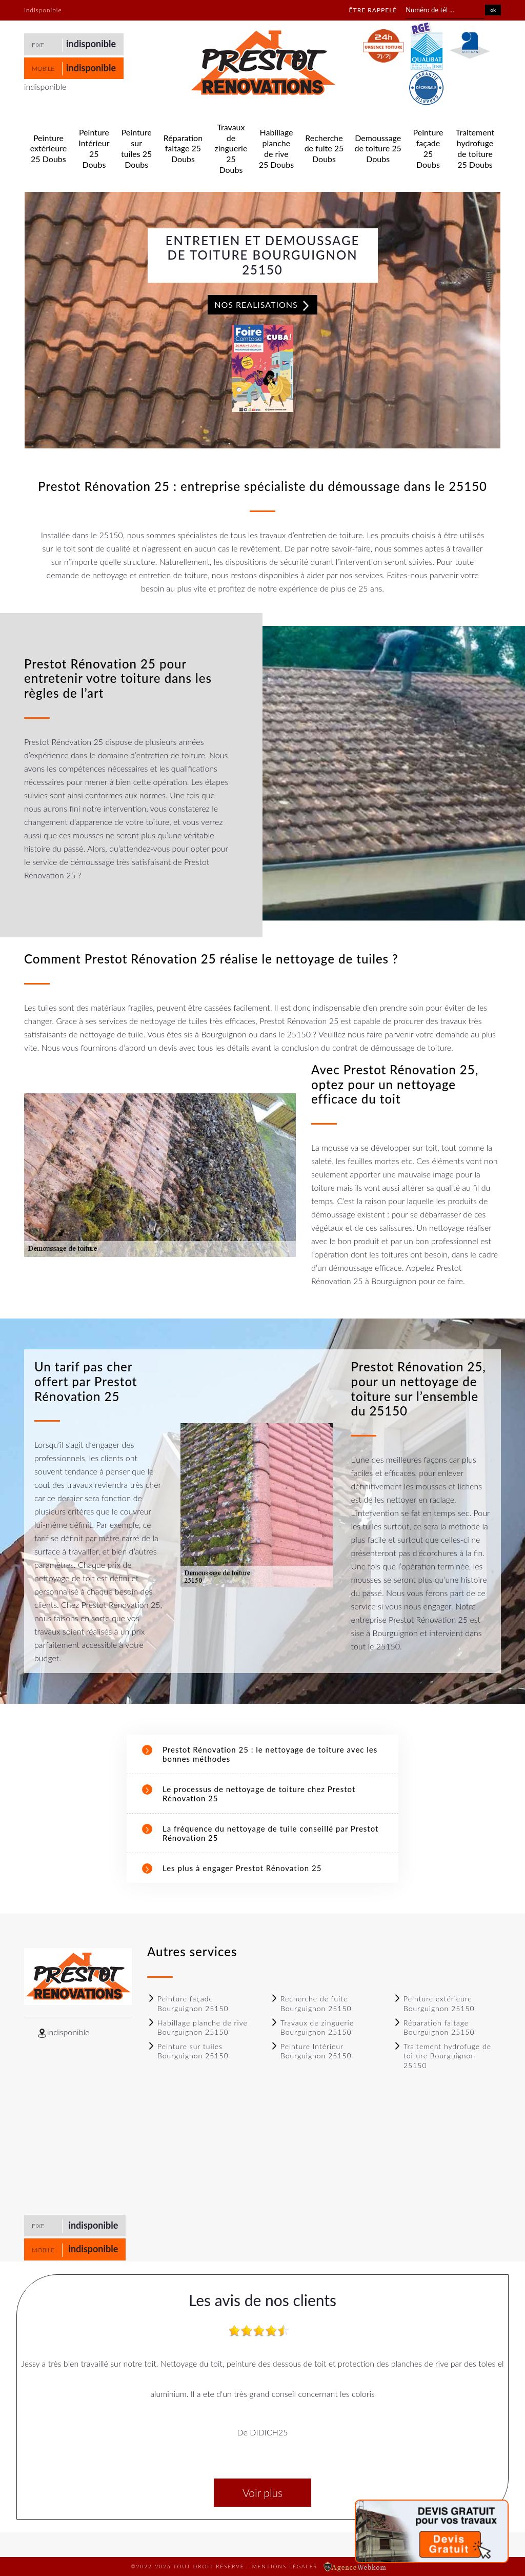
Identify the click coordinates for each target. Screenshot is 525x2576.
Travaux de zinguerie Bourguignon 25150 (312, 2027)
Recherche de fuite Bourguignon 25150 (311, 2003)
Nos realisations (262, 305)
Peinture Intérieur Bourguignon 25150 (311, 2051)
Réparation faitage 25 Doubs (183, 148)
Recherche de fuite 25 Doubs (324, 148)
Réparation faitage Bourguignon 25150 (434, 2027)
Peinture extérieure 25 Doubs (48, 148)
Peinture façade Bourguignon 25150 (188, 2003)
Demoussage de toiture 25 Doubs (378, 148)
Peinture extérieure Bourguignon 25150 (434, 2003)
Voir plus (262, 2492)
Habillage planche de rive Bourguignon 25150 (197, 2027)
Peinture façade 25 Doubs (428, 148)
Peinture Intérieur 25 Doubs (93, 148)
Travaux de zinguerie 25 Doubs (231, 148)
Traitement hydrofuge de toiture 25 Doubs (475, 148)
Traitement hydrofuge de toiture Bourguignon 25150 (442, 2055)
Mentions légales (284, 2566)
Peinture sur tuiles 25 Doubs (136, 148)
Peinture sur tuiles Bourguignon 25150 (188, 2051)
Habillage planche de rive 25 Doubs (276, 148)
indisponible (91, 43)
